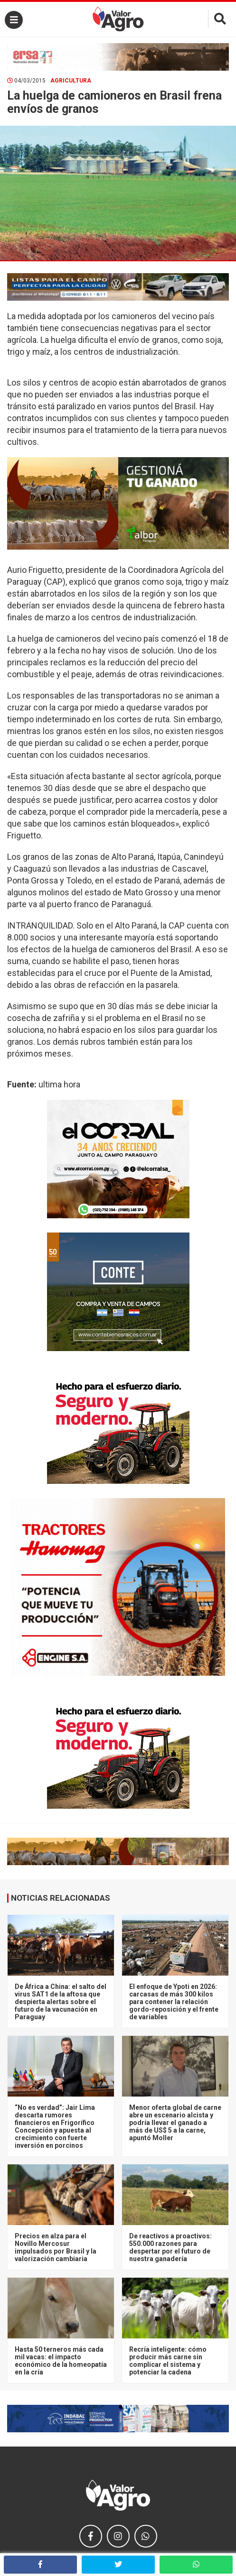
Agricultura (70, 80)
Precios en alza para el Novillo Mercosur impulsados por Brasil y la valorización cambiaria (55, 2247)
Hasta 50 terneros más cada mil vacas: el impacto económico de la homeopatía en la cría (61, 2361)
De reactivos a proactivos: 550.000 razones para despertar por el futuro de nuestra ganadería (170, 2247)
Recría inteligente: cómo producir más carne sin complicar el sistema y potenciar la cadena (168, 2361)
